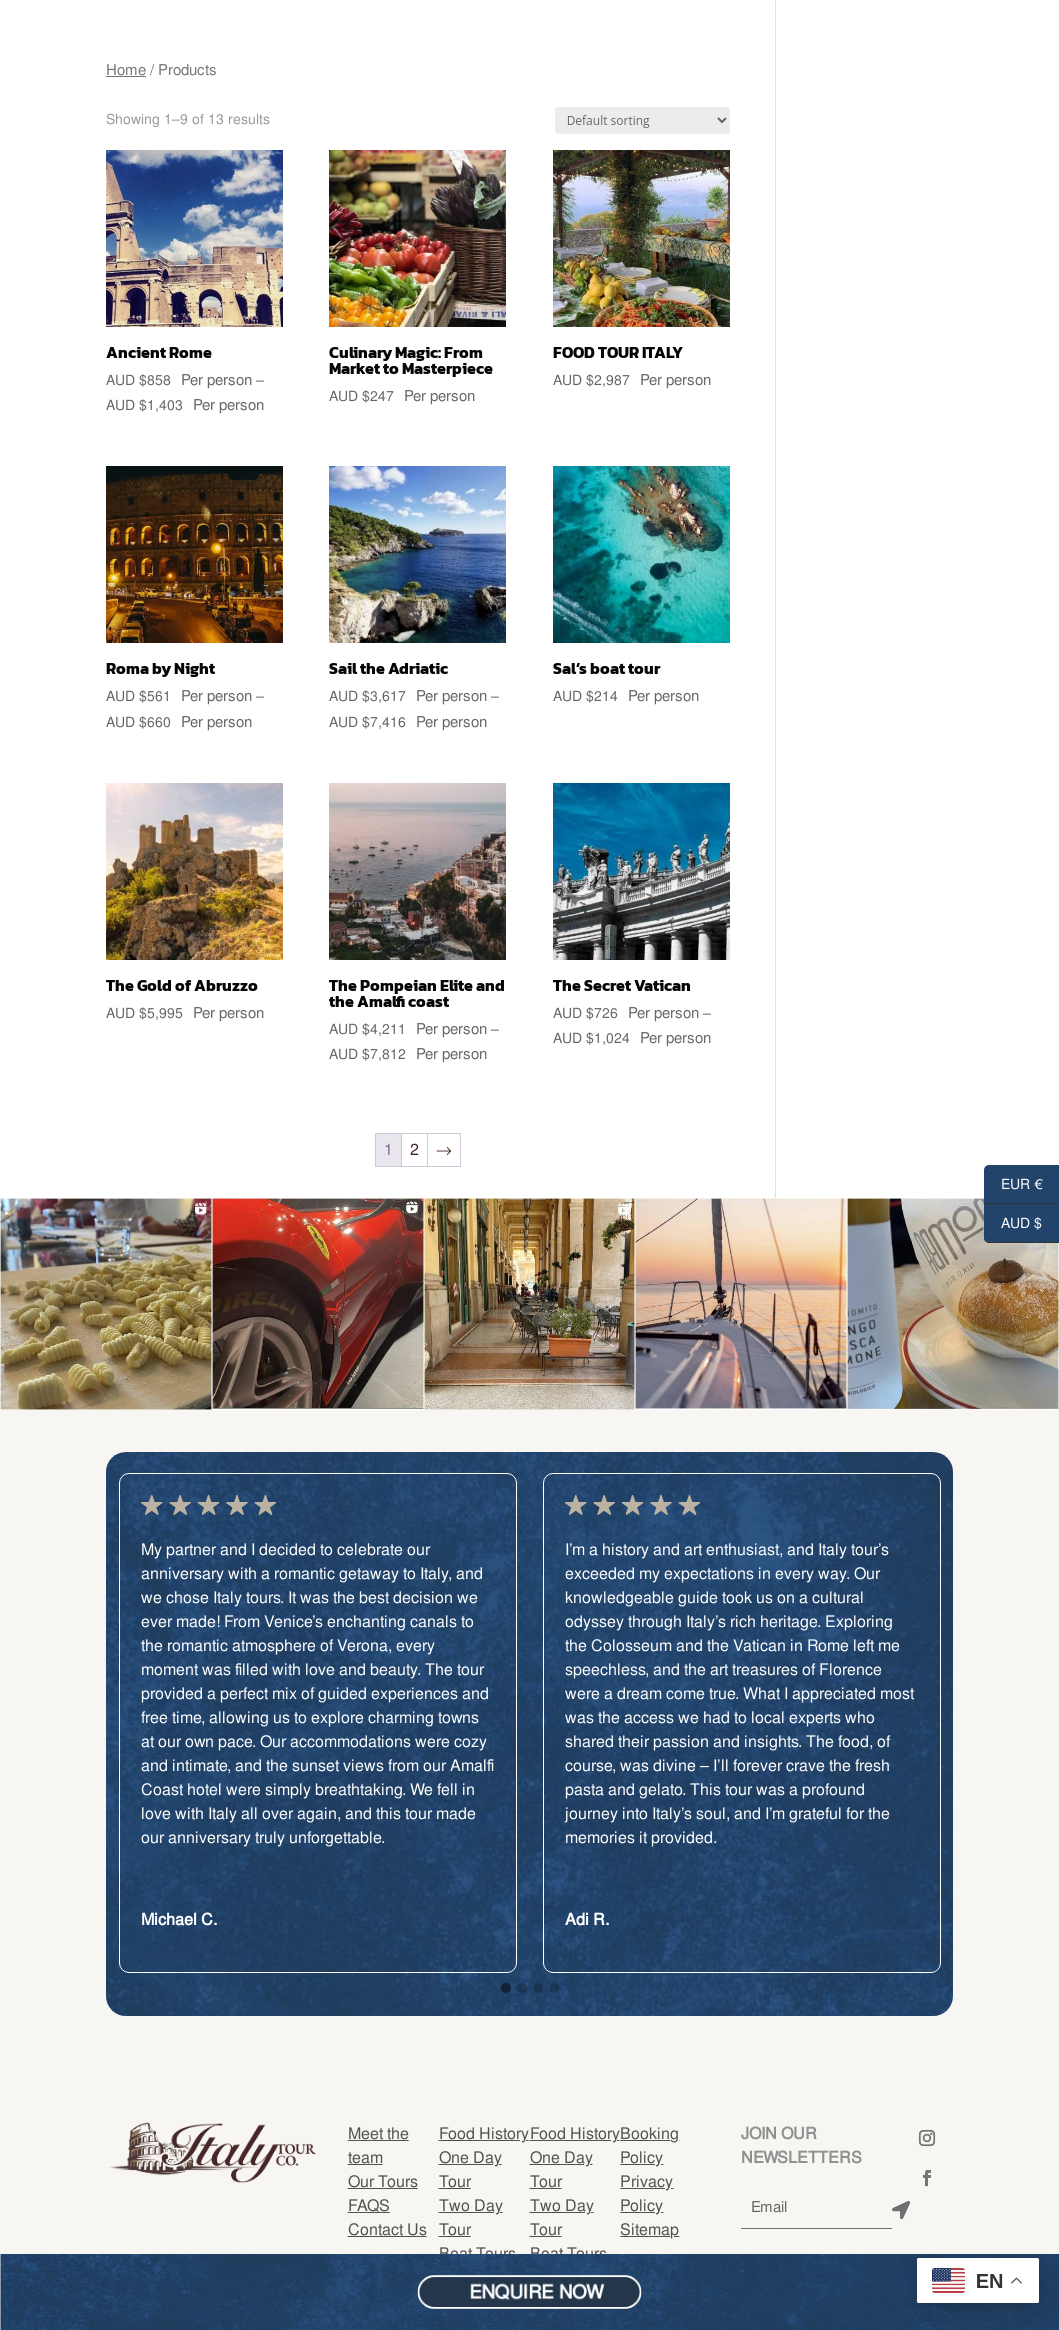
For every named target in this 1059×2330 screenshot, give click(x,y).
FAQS (369, 2205)
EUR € (1013, 1184)
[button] (506, 1989)
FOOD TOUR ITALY (213, 58)
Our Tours (383, 2181)
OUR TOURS (64, 88)
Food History (484, 2133)
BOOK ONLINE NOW (930, 58)
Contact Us (215, 88)
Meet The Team (79, 58)
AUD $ (1013, 1223)
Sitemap (649, 2229)
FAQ (138, 88)
